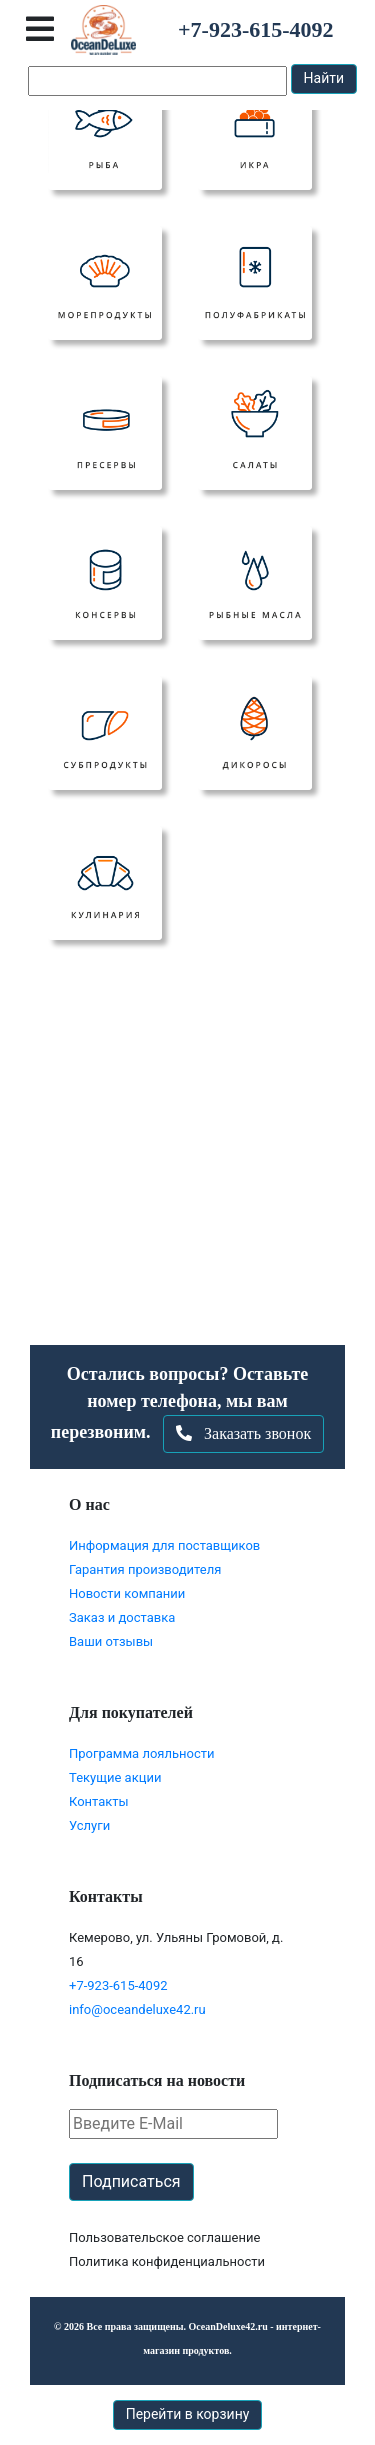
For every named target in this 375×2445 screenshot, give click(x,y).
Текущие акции (115, 1777)
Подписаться (131, 2181)
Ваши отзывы (111, 1641)
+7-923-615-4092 (118, 1985)
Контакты (99, 1801)
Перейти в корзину (188, 2414)
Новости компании (127, 1593)
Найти (324, 78)
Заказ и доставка (122, 1617)
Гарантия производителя (145, 1569)
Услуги (89, 1825)
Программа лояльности (142, 1753)
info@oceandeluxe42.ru (137, 2009)
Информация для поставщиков (164, 1545)
